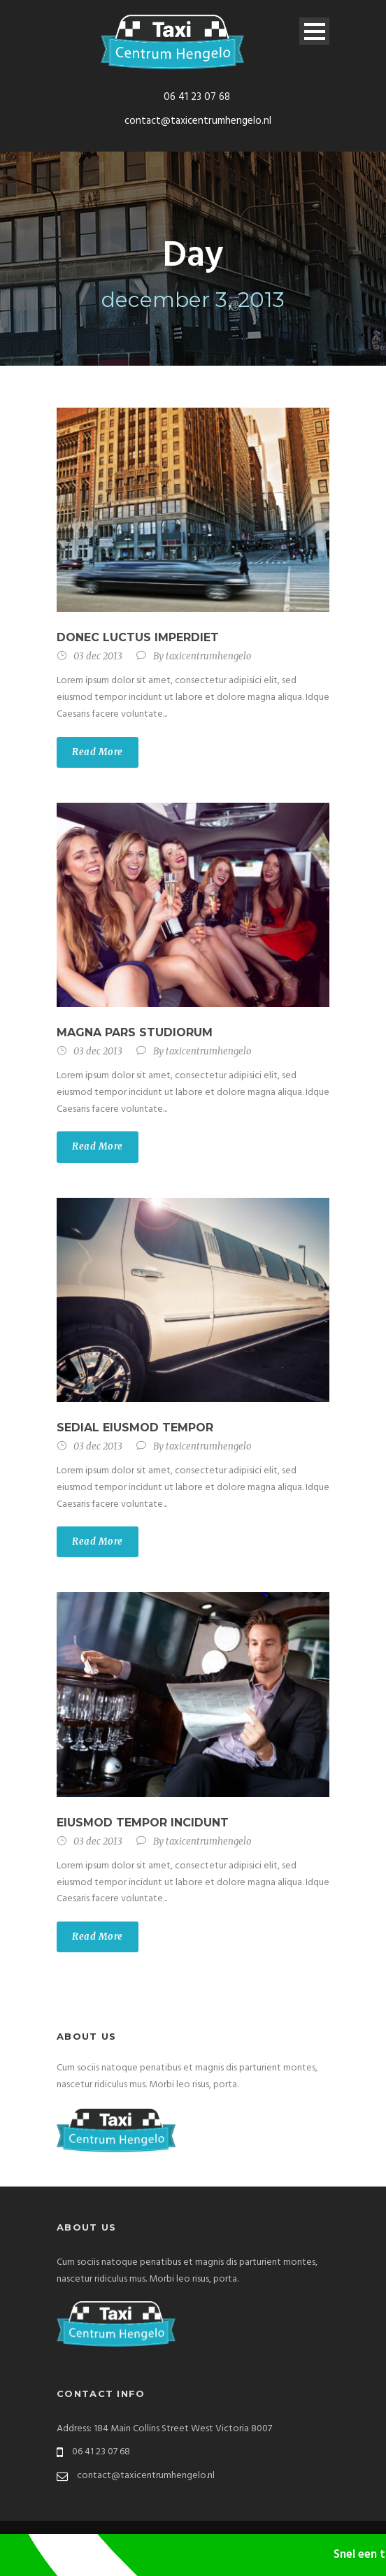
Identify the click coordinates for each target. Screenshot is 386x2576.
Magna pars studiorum (135, 1032)
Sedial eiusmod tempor (135, 1427)
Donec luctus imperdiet (138, 637)
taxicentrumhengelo (208, 656)
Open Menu (314, 31)
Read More (97, 752)
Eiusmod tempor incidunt (143, 1822)
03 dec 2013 (97, 656)
